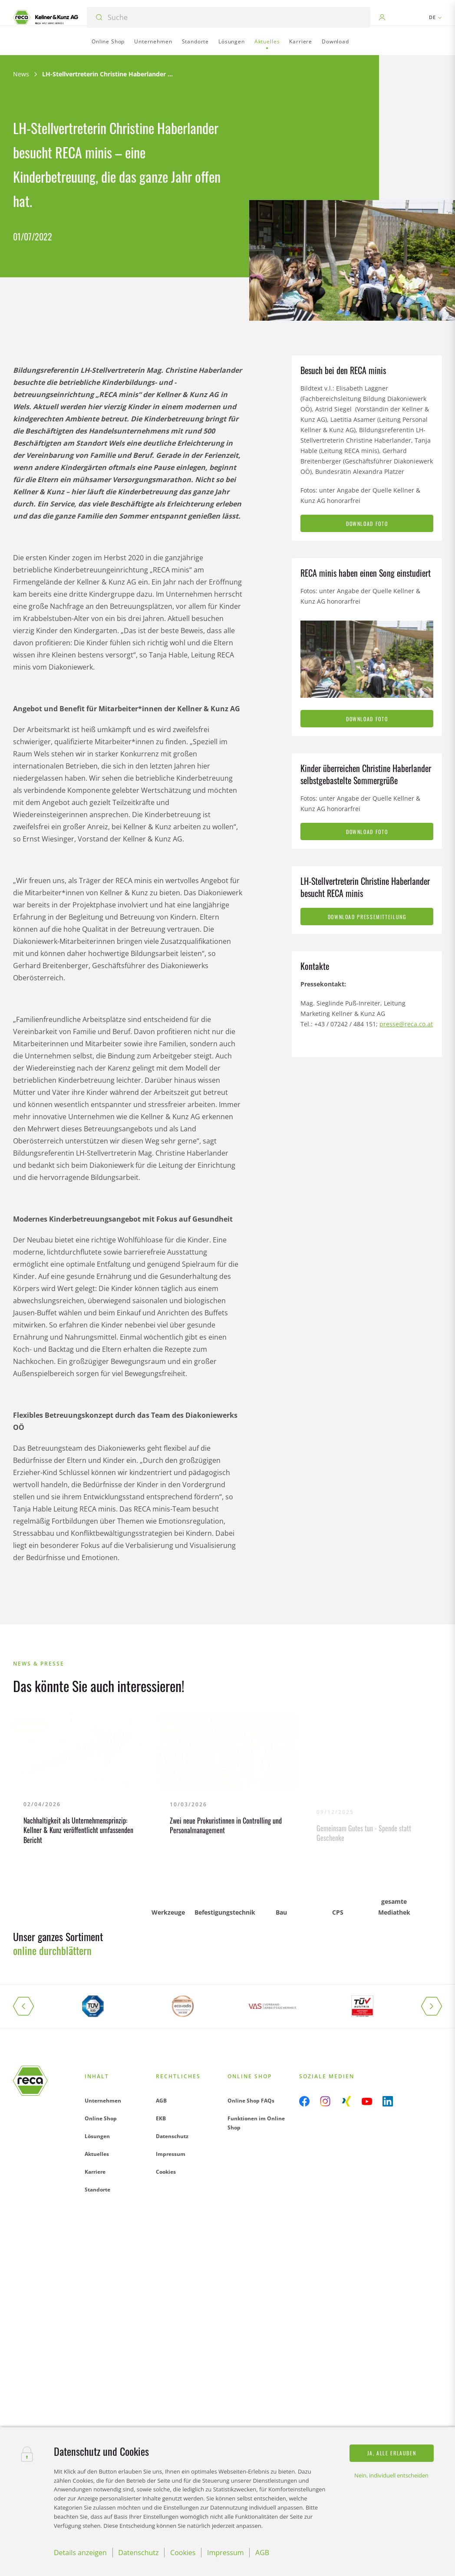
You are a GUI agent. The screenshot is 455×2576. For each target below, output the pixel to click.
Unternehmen (103, 2100)
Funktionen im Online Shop (256, 2123)
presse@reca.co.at (406, 1024)
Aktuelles (97, 2154)
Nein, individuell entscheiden (391, 2475)
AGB (161, 2100)
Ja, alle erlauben (391, 2453)
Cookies (166, 2171)
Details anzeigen (80, 2552)
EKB (161, 2118)
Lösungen (97, 2136)
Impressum (170, 2154)
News (21, 74)
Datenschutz (172, 2136)
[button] (30, 2006)
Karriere (95, 2171)
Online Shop (101, 2118)
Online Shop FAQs (251, 2100)
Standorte (97, 2189)
